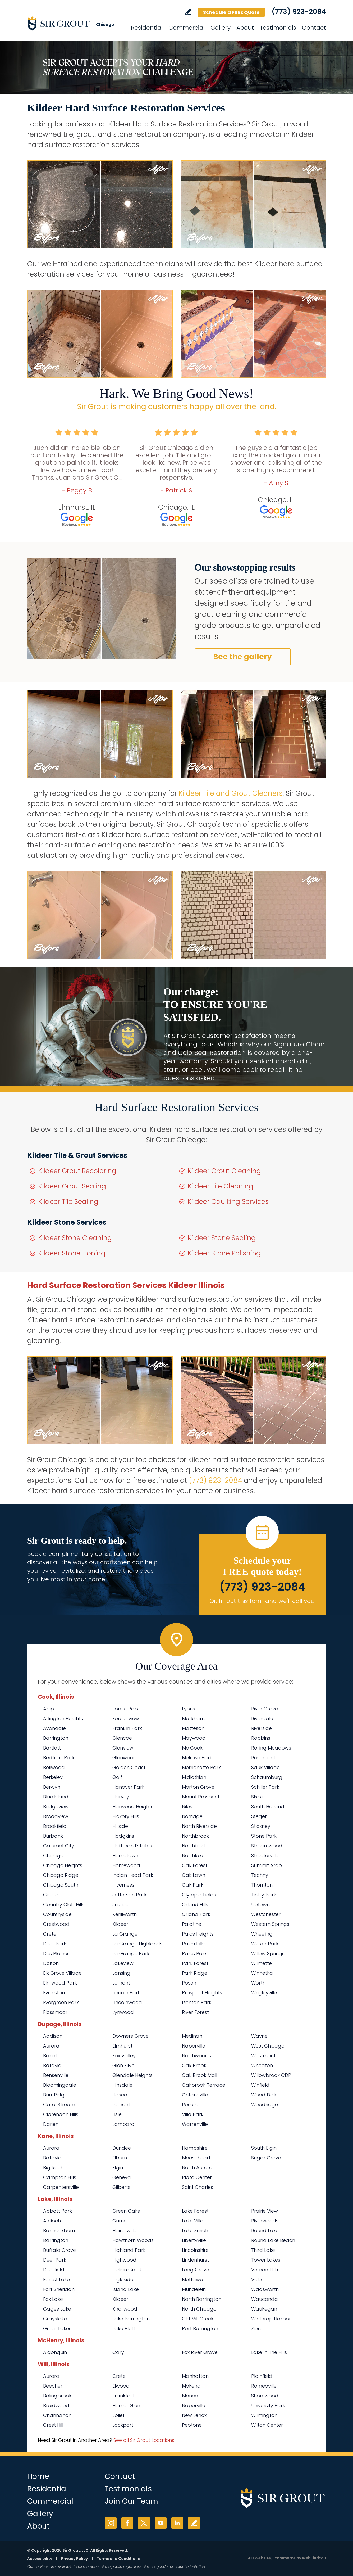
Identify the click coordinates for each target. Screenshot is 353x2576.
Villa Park (192, 2114)
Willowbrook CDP (271, 2075)
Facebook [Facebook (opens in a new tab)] (127, 2523)
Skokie (258, 1796)
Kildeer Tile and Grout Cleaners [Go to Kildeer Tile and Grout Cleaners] (231, 793)
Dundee (121, 2148)
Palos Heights (198, 1934)
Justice (120, 1904)
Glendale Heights (132, 2075)
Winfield (260, 2085)
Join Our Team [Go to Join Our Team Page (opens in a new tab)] (131, 2501)
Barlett (51, 2055)
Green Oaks (126, 2211)
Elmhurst (122, 2045)
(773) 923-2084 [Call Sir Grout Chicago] (299, 11)
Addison (52, 2036)
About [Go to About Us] (245, 28)
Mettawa (192, 2279)
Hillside (120, 1826)
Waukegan (264, 2309)
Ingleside (122, 2279)
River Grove (264, 1708)
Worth (258, 1983)
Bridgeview (56, 1806)
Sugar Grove (266, 2157)
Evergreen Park (61, 2002)
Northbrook (195, 1836)
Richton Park (196, 2002)
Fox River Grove (200, 2352)
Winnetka (262, 1973)
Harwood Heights (132, 1806)
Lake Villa (193, 2220)
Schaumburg (266, 1777)
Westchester (266, 1914)
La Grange (124, 1934)
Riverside (261, 1728)
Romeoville (264, 2386)
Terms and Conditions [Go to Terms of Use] (118, 2558)
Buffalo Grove (59, 2250)
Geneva (121, 2177)
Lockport (122, 2425)
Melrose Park (197, 1757)
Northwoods (196, 2055)
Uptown (260, 1904)
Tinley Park (263, 1894)
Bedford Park (59, 1757)
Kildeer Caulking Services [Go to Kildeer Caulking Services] (228, 1201)
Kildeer (120, 1924)
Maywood (194, 1738)
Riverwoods (264, 2220)
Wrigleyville (264, 1992)
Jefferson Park (129, 1894)
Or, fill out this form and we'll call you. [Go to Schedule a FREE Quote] (262, 1601)
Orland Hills (195, 1904)
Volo (256, 2279)
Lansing (121, 1973)
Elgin (117, 2167)
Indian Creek (127, 2269)
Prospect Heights (202, 1992)
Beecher (52, 2386)
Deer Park (54, 1943)
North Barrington (201, 2299)
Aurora (51, 2045)
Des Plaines (56, 1953)
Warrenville (195, 2124)
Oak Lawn (193, 1875)
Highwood (124, 2260)
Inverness (123, 1885)
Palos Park (194, 1953)
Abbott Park (57, 2211)
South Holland (267, 1806)
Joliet (118, 2415)
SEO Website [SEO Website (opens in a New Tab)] (258, 2558)
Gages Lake (57, 2309)
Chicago (53, 1855)
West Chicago (268, 2045)
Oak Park (192, 1885)
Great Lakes (57, 2328)
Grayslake (55, 2318)
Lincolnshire (195, 2250)
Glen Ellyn (123, 2065)
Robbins (260, 1738)
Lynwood (123, 2012)
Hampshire (195, 2148)
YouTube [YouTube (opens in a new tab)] (161, 2523)
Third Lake (263, 2250)
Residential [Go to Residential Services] (147, 28)
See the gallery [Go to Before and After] (243, 657)
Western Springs (270, 1924)
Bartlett (52, 1748)
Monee (190, 2395)
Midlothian (194, 1777)
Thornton (262, 1885)
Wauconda (264, 2299)
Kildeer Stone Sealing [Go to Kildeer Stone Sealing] (222, 1237)
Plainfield (261, 2376)
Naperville (193, 2045)
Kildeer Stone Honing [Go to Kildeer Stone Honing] (72, 1253)
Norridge (192, 1816)
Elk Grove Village (62, 1973)
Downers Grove (130, 2036)
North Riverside (199, 1826)
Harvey (120, 1796)
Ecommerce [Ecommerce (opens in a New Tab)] (284, 2558)
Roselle (190, 2104)
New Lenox (194, 2415)
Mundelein (194, 2289)
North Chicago (199, 2309)
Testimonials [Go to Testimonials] (278, 28)
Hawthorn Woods (133, 2240)
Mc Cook (192, 1748)
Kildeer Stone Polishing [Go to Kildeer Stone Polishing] (224, 1253)
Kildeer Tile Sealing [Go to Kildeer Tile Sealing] (68, 1201)
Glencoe (122, 1738)
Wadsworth (265, 2289)
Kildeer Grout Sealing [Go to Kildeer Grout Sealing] (72, 1186)
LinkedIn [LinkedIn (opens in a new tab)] (177, 2523)
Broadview (55, 1816)
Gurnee (121, 2220)
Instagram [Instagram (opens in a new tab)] (111, 2523)
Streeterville (264, 1855)
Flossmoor (55, 2012)
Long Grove (195, 2269)
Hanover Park (128, 1787)
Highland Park (128, 2250)
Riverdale (262, 1718)
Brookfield (55, 1826)
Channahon (57, 2415)
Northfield (193, 1845)
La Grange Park (130, 1953)
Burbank (53, 1836)
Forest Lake (56, 2279)
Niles (187, 1806)
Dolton (51, 1963)
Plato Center (197, 2177)
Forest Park (125, 1708)
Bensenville (55, 2075)
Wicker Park (264, 1943)
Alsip (48, 1708)
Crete (49, 1934)
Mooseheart (196, 2157)
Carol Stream (59, 2104)
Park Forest (195, 1963)
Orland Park (196, 1914)
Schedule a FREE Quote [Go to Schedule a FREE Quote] (231, 12)
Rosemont (263, 1757)
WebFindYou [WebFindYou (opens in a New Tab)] (314, 2558)
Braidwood (56, 2405)
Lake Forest (195, 2211)
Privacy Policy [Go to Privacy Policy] (74, 2558)
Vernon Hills (264, 2269)
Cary (118, 2352)
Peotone (192, 2425)
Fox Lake (53, 2299)
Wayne (259, 2036)
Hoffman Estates (132, 1845)
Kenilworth (124, 1914)
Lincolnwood (127, 2002)
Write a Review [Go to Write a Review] (188, 12)
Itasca (119, 2094)
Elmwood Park (60, 1983)
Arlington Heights (63, 1718)
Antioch (52, 2220)
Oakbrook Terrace (203, 2085)
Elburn (119, 2157)
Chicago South (60, 1885)
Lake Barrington (131, 2318)
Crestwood (56, 1924)
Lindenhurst (195, 2260)
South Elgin (264, 2148)
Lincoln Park (126, 1992)
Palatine (191, 1924)
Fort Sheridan (59, 2289)
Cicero (50, 1894)
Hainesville (124, 2230)
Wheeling (262, 1934)
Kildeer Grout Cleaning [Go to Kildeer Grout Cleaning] (224, 1171)
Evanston (54, 1992)
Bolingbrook (57, 2395)
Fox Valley (124, 2055)
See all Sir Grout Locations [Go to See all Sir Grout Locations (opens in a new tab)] (143, 2440)
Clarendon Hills (60, 2114)
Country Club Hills (63, 1904)
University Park (268, 2405)
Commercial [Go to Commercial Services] (186, 28)
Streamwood (266, 1845)
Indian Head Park (132, 1875)
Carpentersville (61, 2187)
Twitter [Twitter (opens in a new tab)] (144, 2523)
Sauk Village (265, 1767)
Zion (256, 2328)
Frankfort (123, 2395)
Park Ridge (194, 1973)
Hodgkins (123, 1836)
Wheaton (262, 2065)
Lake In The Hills (269, 2352)
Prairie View (264, 2211)
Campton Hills (59, 2177)
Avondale (54, 1728)
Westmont (263, 2055)
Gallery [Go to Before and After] (220, 28)
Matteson (193, 1728)
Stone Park (264, 1836)
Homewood (126, 1865)
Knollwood (124, 2309)
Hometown (125, 1855)
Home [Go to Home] (38, 2476)
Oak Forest (194, 1865)
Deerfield (53, 2269)
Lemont (121, 1983)
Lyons (188, 1708)
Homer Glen (126, 2405)
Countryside (57, 1914)
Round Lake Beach (273, 2240)
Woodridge (264, 2104)
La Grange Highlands (137, 1943)
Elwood (121, 2386)
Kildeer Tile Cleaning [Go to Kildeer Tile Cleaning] (220, 1186)
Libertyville (194, 2240)
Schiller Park (265, 1787)
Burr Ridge (55, 2094)
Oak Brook (194, 2065)
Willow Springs (268, 1953)
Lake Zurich (195, 2230)
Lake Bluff (123, 2328)
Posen (189, 1983)
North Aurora (197, 2167)
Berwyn (51, 1787)
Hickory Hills (125, 1816)
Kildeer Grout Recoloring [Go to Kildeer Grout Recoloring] (77, 1171)
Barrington (55, 1738)
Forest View (125, 1718)
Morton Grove (198, 1787)
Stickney (260, 1826)
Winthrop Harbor (271, 2318)
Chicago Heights (62, 1865)
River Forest (195, 2012)
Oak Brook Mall (199, 2075)
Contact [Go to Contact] (314, 28)
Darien (50, 2124)
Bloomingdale (59, 2085)
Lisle (117, 2114)
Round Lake (265, 2230)
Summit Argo (266, 1865)
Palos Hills (193, 1943)
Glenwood (124, 1757)
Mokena (191, 2386)
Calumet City (58, 1845)
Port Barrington (200, 2328)
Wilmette (261, 1963)
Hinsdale (122, 2085)
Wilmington (264, 2415)
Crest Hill (53, 2425)
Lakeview (123, 1963)
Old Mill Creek (197, 2318)
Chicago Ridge (60, 1875)
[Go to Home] (74, 23)
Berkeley (53, 1777)
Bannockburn (59, 2230)
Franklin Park (127, 1728)
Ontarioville (195, 2094)
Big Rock (53, 2167)
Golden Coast (128, 1767)
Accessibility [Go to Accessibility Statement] (39, 2558)
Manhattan (195, 2376)
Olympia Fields (199, 1894)
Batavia (52, 2065)
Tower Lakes (265, 2260)
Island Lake (125, 2289)
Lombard (123, 2124)
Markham (193, 1718)
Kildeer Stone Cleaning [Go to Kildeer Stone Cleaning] (75, 1237)
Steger (259, 1816)
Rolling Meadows (271, 1748)
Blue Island (55, 1796)
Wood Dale (264, 2094)
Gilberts (121, 2187)
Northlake (193, 1855)
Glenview (122, 1748)
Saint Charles (197, 2187)
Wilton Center (267, 2425)
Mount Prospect (200, 1796)
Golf (117, 1777)
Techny (259, 1875)
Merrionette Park (201, 1767)
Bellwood (54, 1767)
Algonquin (55, 2352)
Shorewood (264, 2395)
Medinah (192, 2036)
